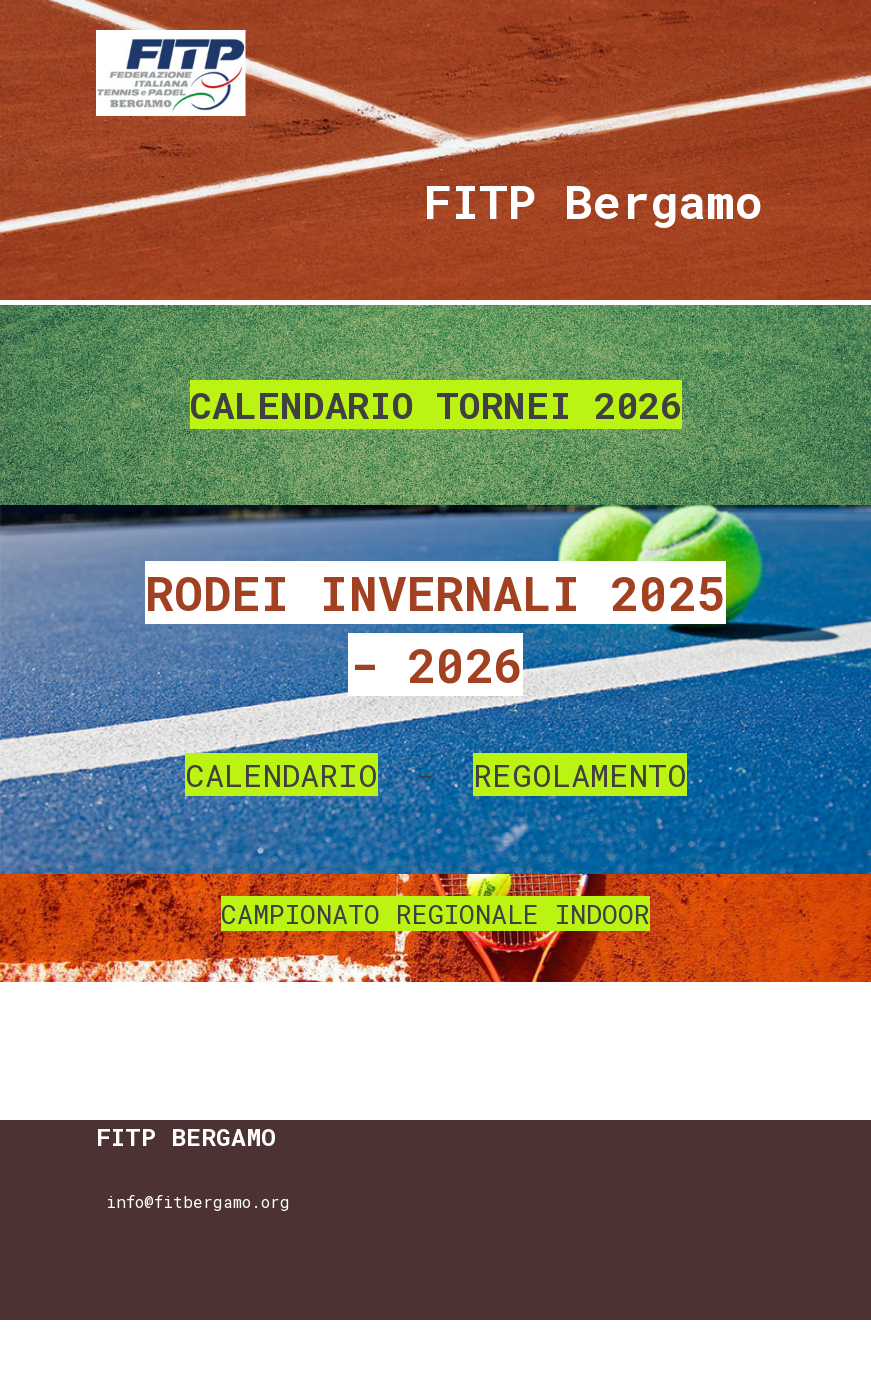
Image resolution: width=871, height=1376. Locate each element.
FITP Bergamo (593, 201)
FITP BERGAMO (186, 1136)
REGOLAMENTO (580, 774)
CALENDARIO (281, 774)
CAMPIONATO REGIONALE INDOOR (435, 913)
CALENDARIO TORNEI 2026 (436, 404)
